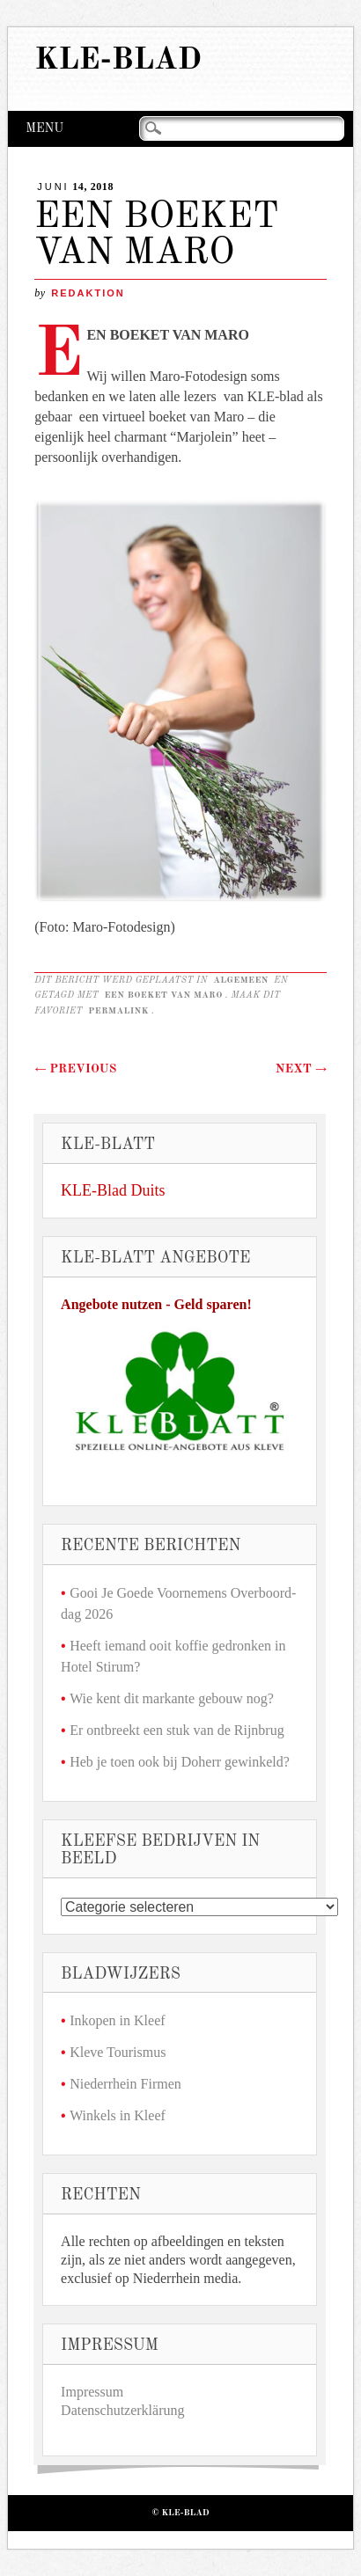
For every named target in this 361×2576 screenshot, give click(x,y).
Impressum (92, 2391)
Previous (75, 1069)
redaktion (87, 293)
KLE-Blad (118, 60)
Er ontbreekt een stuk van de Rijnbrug (177, 1730)
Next (301, 1069)
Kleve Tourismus (118, 2052)
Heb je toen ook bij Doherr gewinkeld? (180, 1761)
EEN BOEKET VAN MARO (163, 995)
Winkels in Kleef (118, 2115)
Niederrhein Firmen (125, 2083)
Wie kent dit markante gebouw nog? (172, 1698)
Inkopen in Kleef (117, 2020)
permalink (118, 1010)
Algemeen (241, 980)
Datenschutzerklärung (122, 2410)
